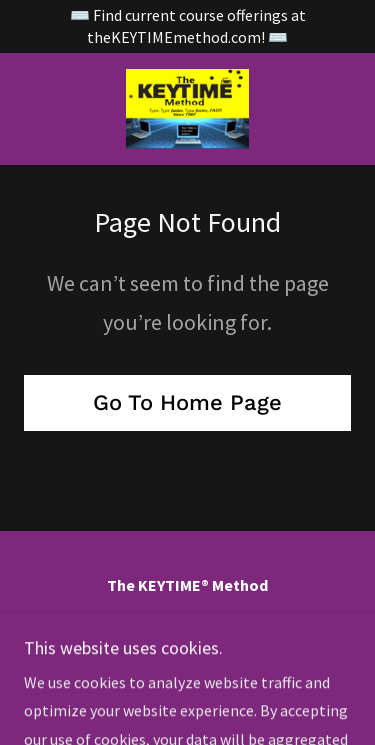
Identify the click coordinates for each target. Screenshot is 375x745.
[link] (187, 109)
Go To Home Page (187, 402)
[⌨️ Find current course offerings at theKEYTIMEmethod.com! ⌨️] (187, 26)
